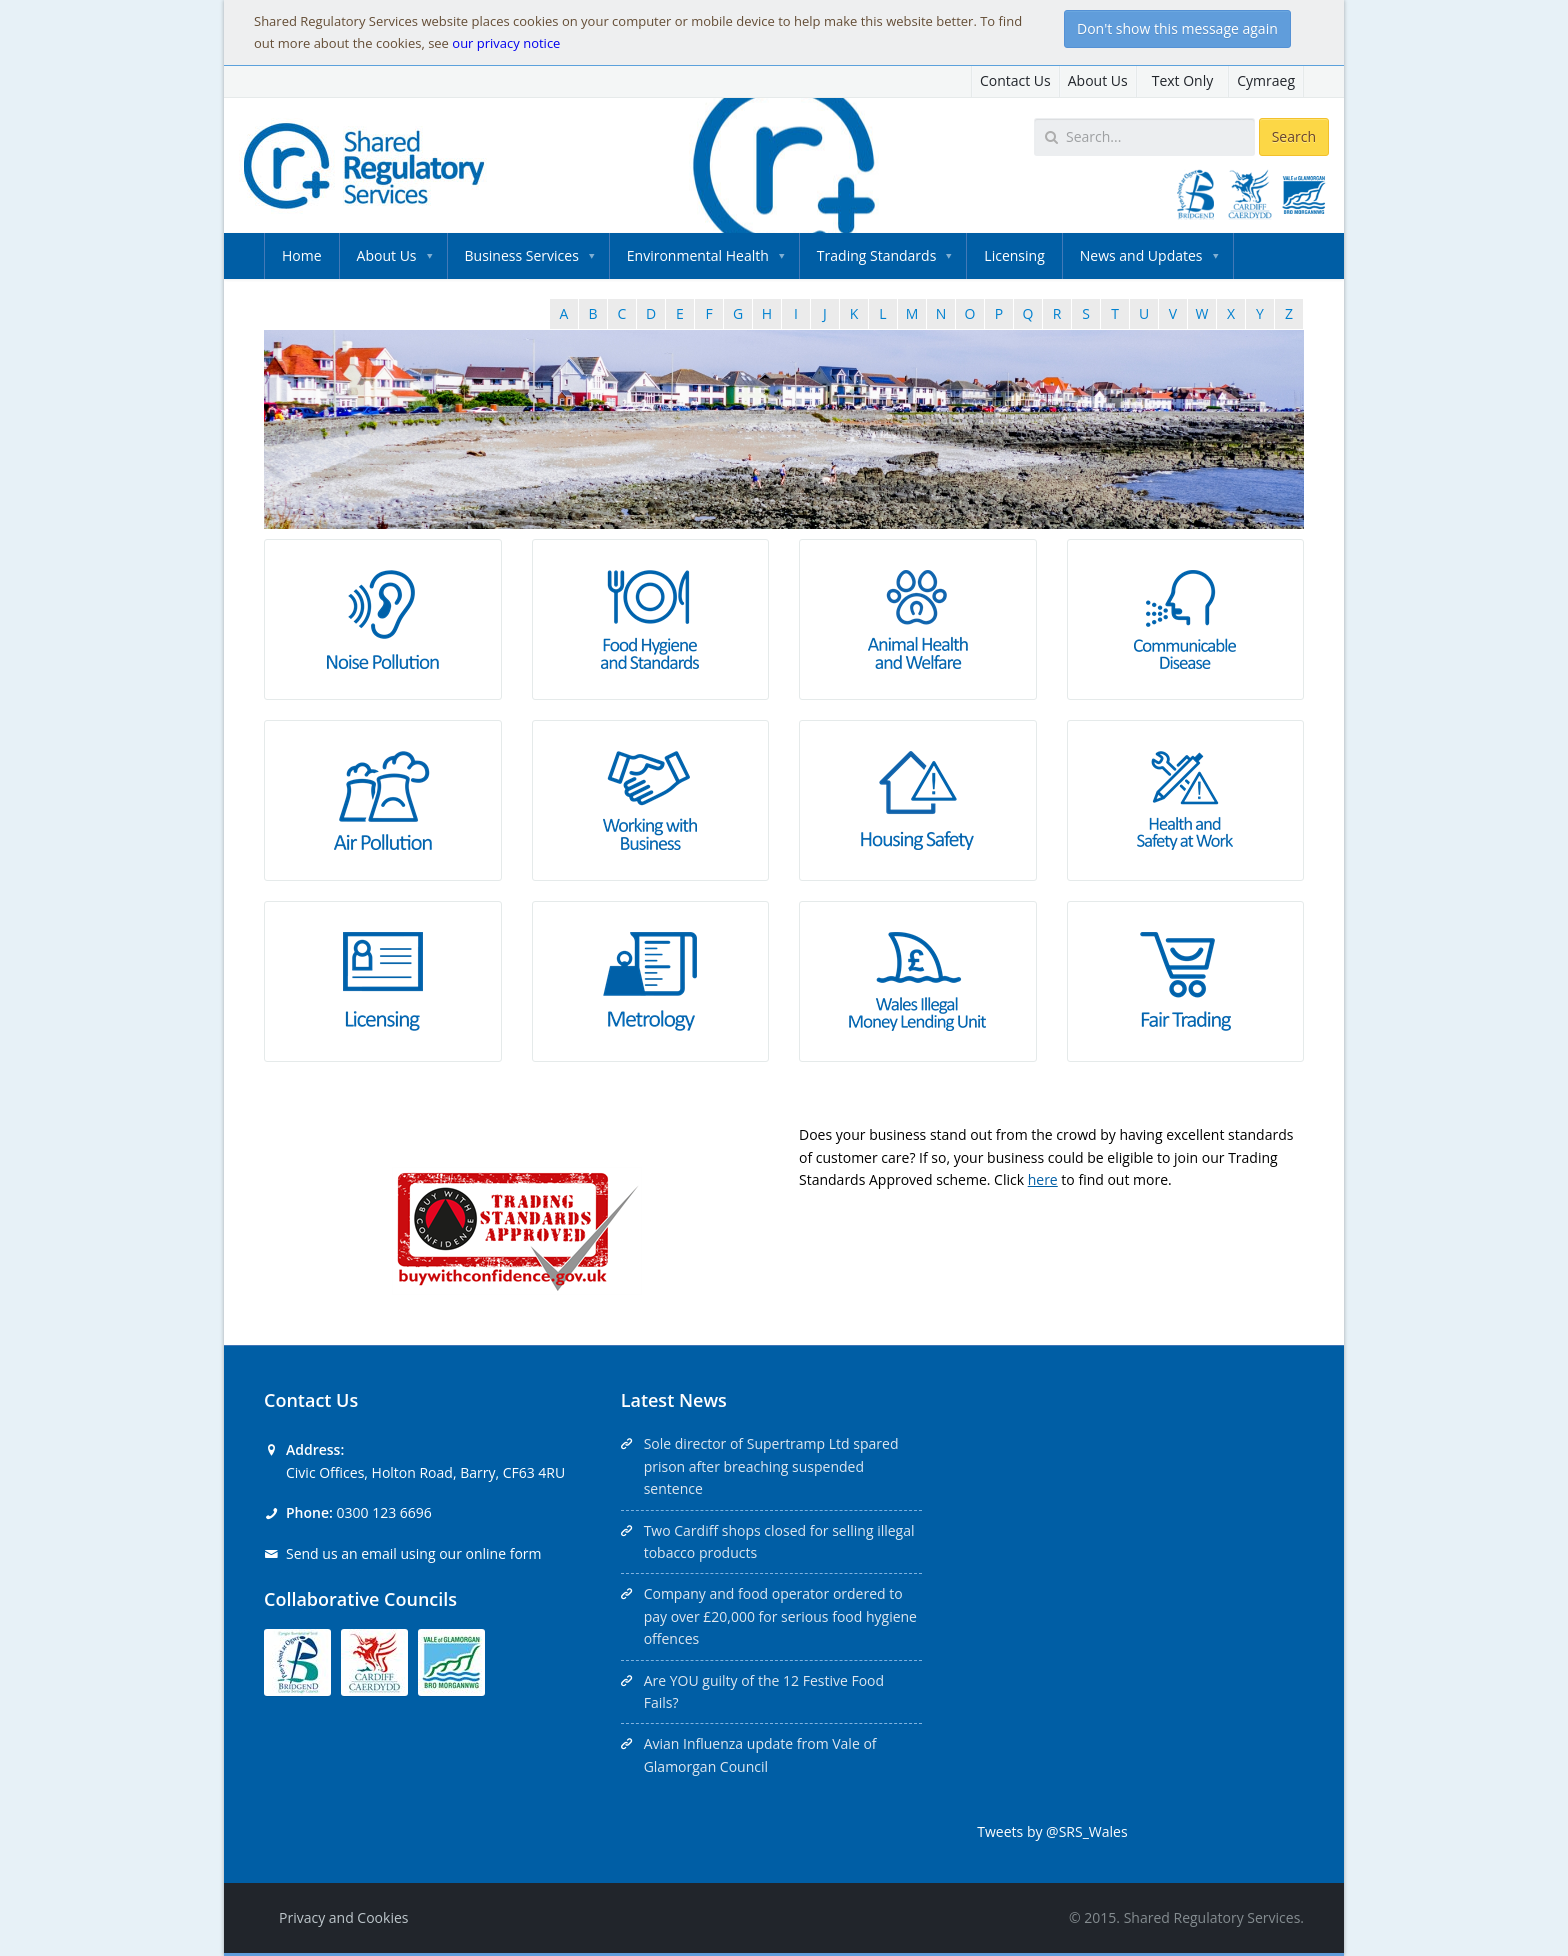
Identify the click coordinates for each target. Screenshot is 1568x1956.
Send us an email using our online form (414, 1553)
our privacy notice (506, 43)
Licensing (1014, 255)
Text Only (1183, 80)
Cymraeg (1266, 80)
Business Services (522, 255)
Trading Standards (876, 255)
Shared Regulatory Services (1212, 1917)
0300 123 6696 (383, 1512)
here (1043, 1179)
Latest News (674, 1400)
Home (302, 255)
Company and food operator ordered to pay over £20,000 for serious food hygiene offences (780, 1616)
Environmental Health (698, 255)
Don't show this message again (1177, 28)
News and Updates (1141, 255)
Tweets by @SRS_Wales (1052, 1831)
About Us (1098, 80)
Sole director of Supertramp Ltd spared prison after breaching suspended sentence (771, 1466)
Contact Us (1015, 80)
